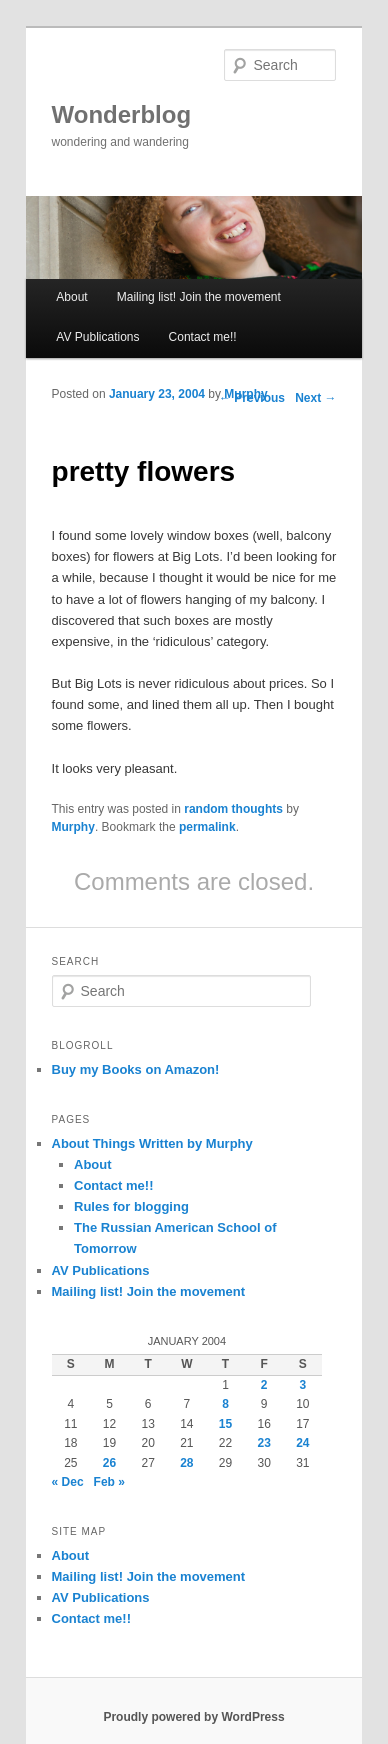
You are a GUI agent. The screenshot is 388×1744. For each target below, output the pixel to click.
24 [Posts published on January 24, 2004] (302, 1443)
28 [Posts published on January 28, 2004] (186, 1463)
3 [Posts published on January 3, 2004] (303, 1385)
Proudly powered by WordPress (193, 1717)
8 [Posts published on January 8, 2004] (225, 1404)
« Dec (68, 1482)
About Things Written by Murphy (152, 1143)
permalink (207, 827)
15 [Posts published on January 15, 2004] (225, 1424)
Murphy (245, 394)
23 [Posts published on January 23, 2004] (263, 1443)
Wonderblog (122, 114)
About (71, 297)
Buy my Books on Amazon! (136, 1069)
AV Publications (97, 337)
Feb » (109, 1482)
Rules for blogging (131, 1206)
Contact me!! (203, 337)
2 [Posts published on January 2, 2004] (264, 1385)
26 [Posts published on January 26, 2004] (109, 1463)
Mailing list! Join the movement (199, 297)
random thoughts (233, 809)
